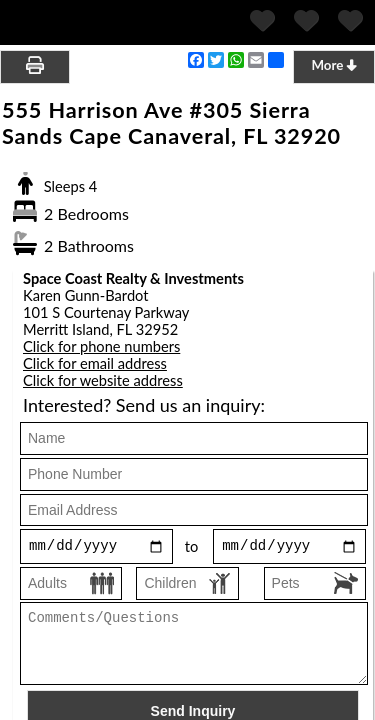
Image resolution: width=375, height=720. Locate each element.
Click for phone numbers (101, 346)
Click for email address (95, 363)
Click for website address (103, 380)
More (333, 65)
